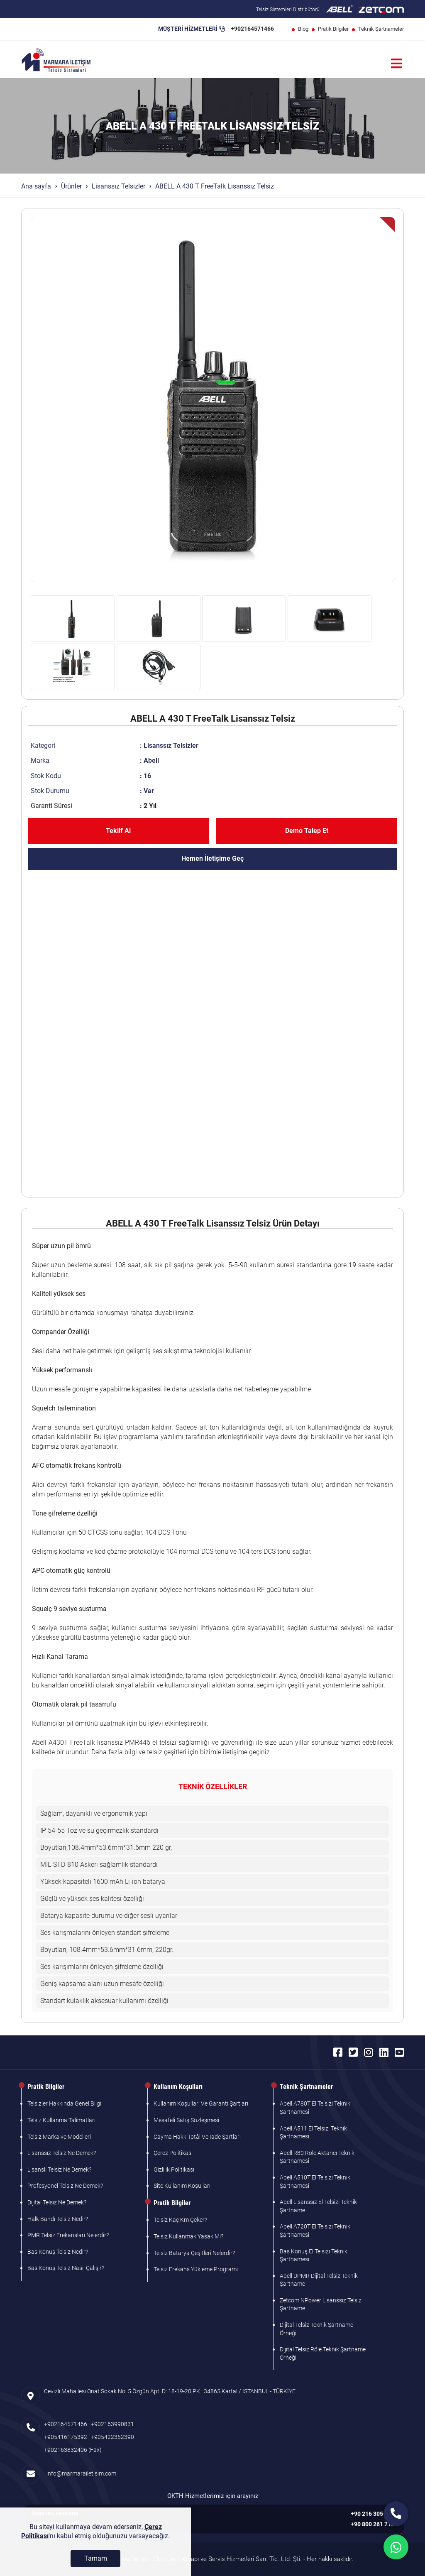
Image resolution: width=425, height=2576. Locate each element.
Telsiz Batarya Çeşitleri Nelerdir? (194, 2253)
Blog (303, 29)
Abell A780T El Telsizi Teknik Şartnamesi (315, 2107)
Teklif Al (118, 831)
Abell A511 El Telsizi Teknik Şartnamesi (313, 2132)
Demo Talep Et (306, 831)
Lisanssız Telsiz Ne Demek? (61, 2153)
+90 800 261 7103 (374, 2524)
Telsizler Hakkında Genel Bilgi (64, 2103)
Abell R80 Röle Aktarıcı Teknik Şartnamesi (317, 2157)
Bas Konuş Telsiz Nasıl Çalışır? (65, 2268)
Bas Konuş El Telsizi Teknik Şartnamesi (313, 2255)
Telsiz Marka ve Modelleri (59, 2136)
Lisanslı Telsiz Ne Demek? (59, 2169)
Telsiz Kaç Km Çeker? (180, 2219)
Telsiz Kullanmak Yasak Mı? (188, 2236)
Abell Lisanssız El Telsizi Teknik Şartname (318, 2206)
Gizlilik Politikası (174, 2169)
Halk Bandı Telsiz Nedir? (57, 2219)
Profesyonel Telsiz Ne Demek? (65, 2185)
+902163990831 (112, 2424)
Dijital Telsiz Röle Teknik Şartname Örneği (323, 2353)
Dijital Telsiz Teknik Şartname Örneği (316, 2328)
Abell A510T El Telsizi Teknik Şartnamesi (315, 2181)
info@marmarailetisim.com (80, 2473)
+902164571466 (252, 28)
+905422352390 (112, 2437)
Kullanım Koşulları (178, 2087)
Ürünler (71, 186)
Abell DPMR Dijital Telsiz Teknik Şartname (319, 2279)
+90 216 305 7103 (374, 2513)
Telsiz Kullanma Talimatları (61, 2120)
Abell (151, 760)
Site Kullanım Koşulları (182, 2185)
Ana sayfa (36, 186)
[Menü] (396, 63)
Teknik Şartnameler (381, 29)
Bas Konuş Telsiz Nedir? (57, 2251)
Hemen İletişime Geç (212, 858)
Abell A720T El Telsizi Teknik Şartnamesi (315, 2230)
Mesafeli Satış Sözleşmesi (186, 2120)
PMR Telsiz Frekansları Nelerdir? (68, 2235)
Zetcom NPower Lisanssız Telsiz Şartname (320, 2304)
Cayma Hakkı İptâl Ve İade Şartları (197, 2136)
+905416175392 (65, 2437)
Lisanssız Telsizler (118, 186)
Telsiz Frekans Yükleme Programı (196, 2269)
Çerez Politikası (173, 2153)
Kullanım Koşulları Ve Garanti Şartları (201, 2103)
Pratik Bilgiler (333, 29)
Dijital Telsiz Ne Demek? (56, 2202)
